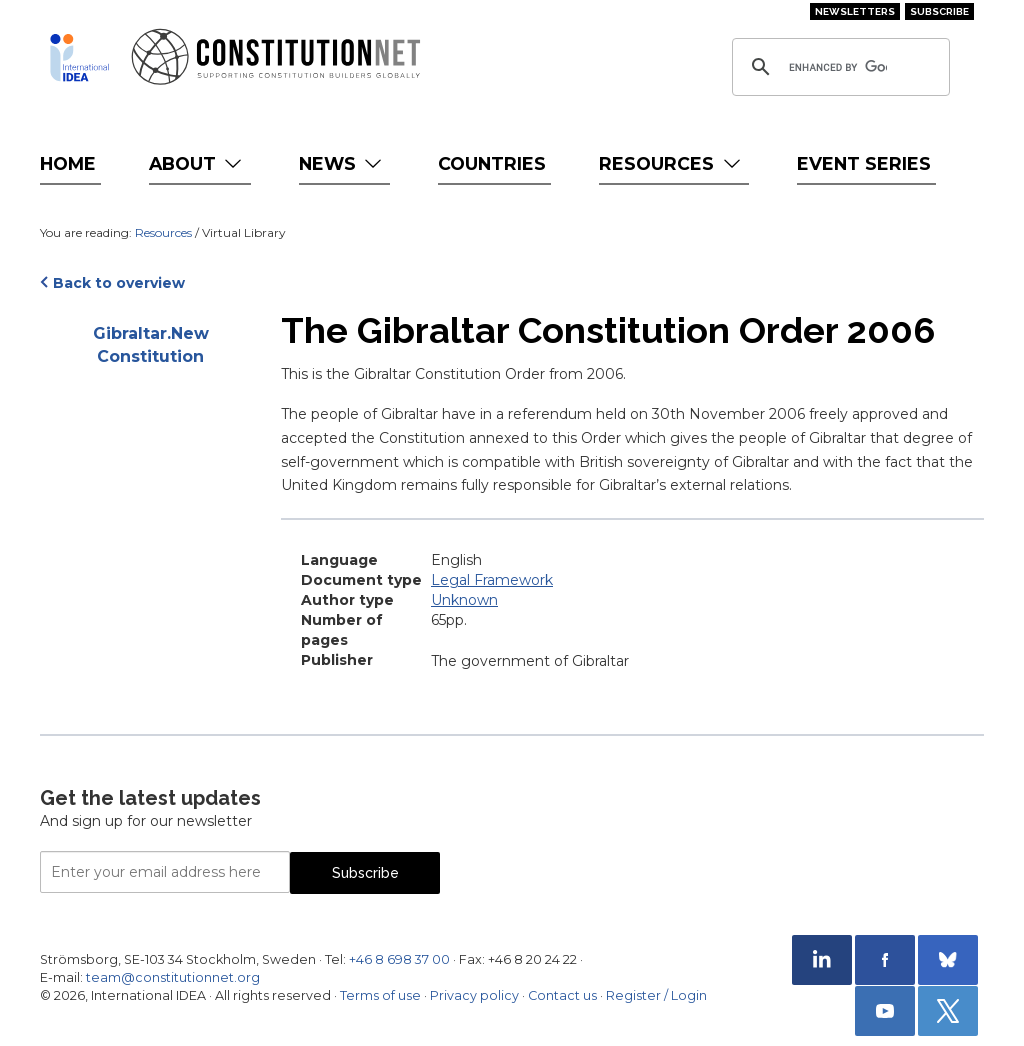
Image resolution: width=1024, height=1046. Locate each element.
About (197, 163)
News (342, 163)
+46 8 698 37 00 (399, 959)
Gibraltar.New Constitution (151, 345)
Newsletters (855, 11)
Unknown (464, 600)
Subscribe (939, 11)
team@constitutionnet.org (173, 977)
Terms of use (380, 995)
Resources (671, 163)
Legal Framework (492, 580)
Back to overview (119, 283)
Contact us (562, 995)
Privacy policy (474, 995)
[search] (838, 67)
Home (68, 163)
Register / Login (656, 995)
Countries (492, 163)
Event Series (864, 163)
